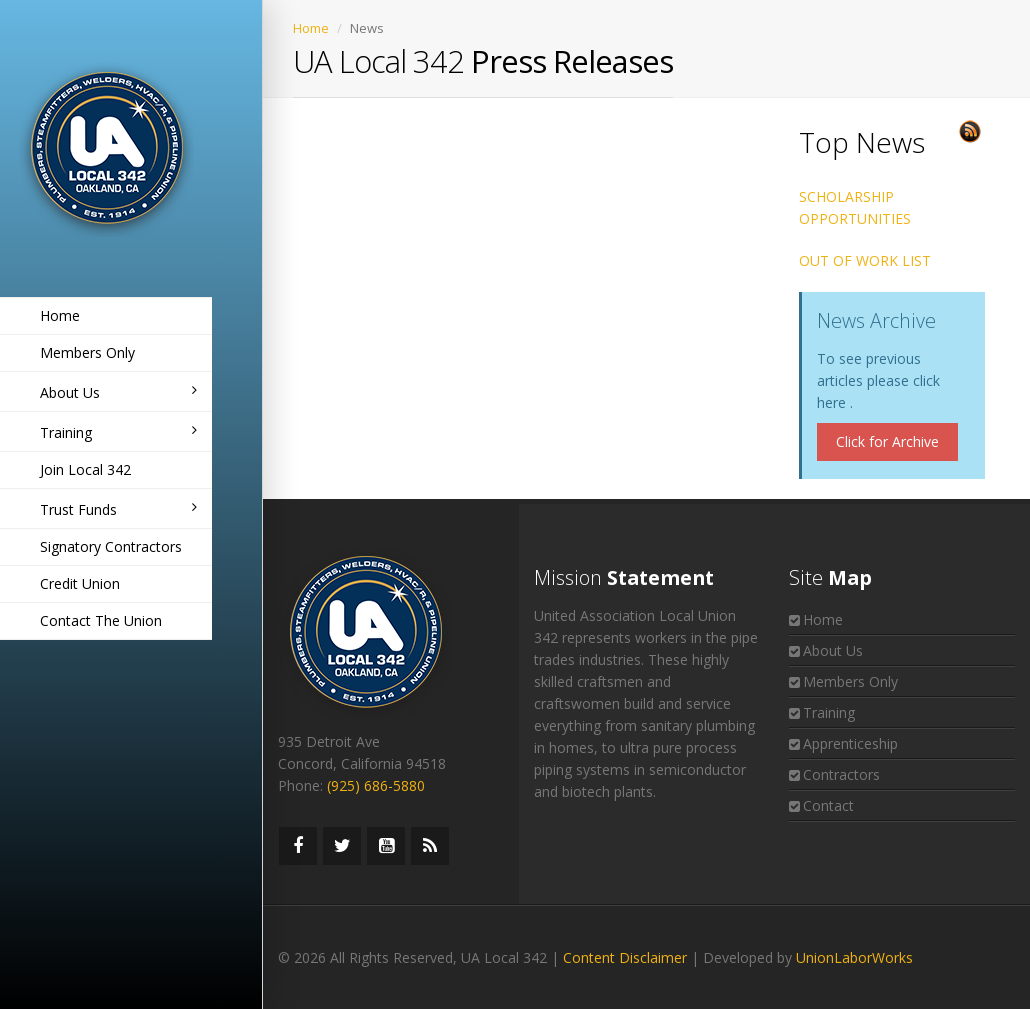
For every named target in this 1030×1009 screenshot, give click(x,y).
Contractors (841, 774)
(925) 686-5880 (376, 785)
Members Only (87, 352)
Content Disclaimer (625, 957)
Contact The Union (101, 620)
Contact (828, 805)
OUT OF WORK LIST (865, 260)
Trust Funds (118, 509)
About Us (118, 392)
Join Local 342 (85, 469)
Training (118, 432)
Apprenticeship (850, 743)
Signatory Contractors (111, 546)
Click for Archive (887, 441)
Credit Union (80, 583)
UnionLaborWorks (854, 957)
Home (60, 315)
